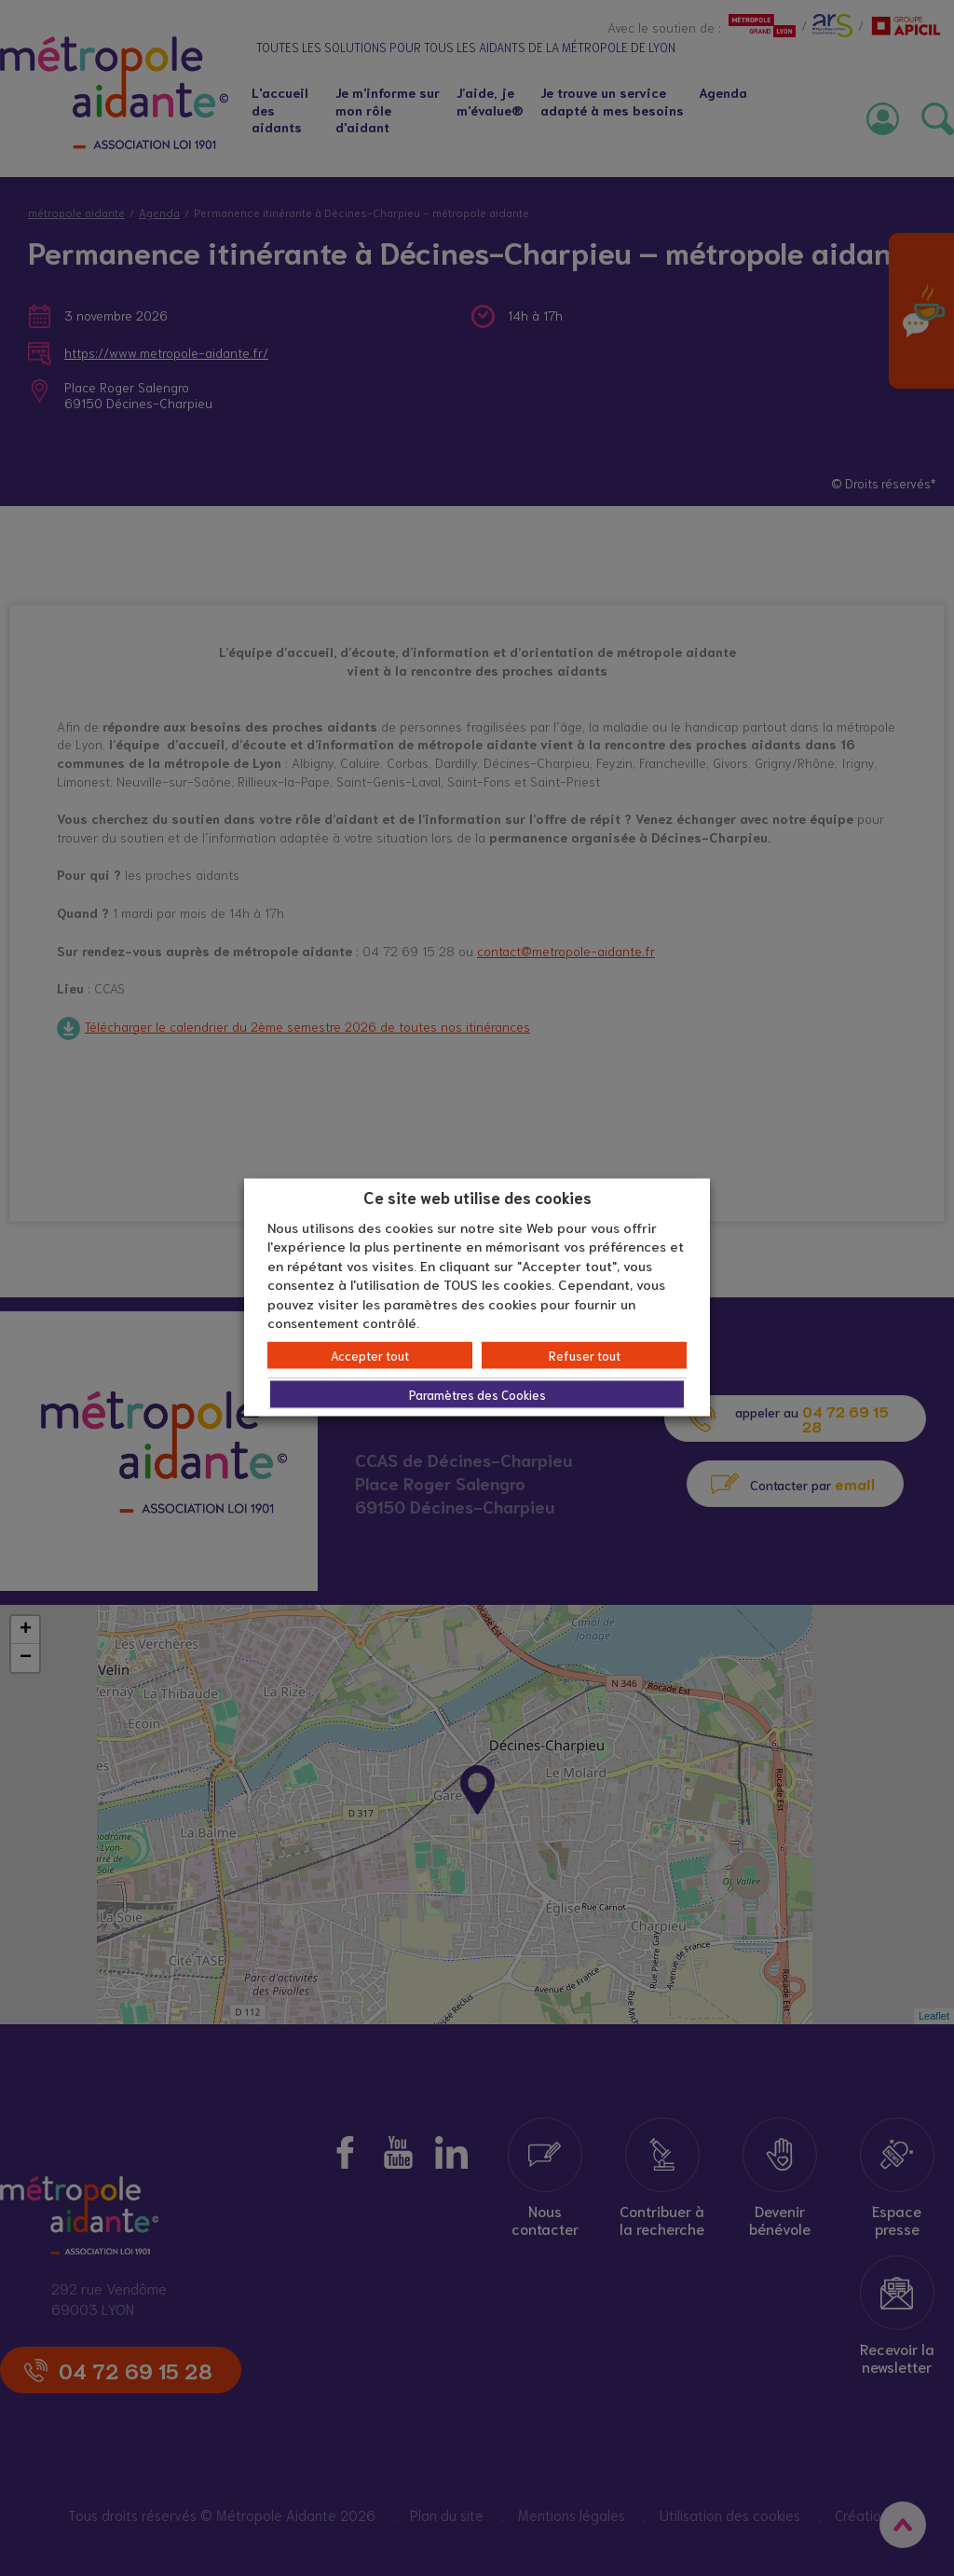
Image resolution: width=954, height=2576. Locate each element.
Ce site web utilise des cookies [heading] (477, 1196)
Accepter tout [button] (370, 1355)
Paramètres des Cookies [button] (477, 1394)
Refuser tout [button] (584, 1355)
